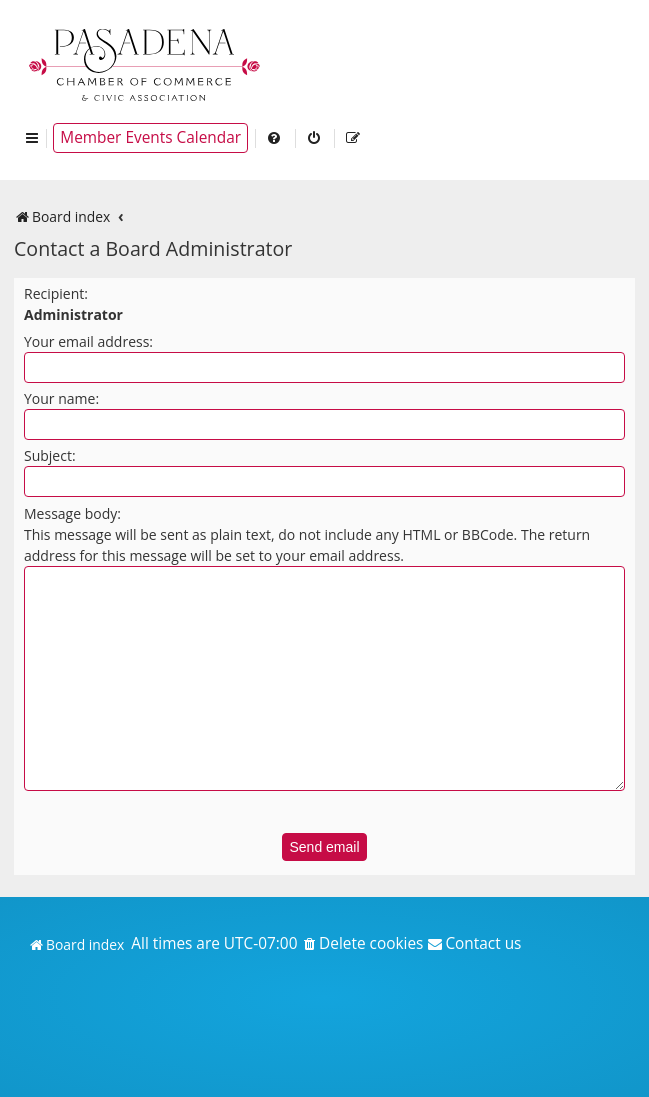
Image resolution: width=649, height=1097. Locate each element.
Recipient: (56, 293)
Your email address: (88, 341)
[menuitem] (275, 138)
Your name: (61, 398)
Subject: (50, 455)
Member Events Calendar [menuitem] (150, 137)
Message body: (72, 513)
